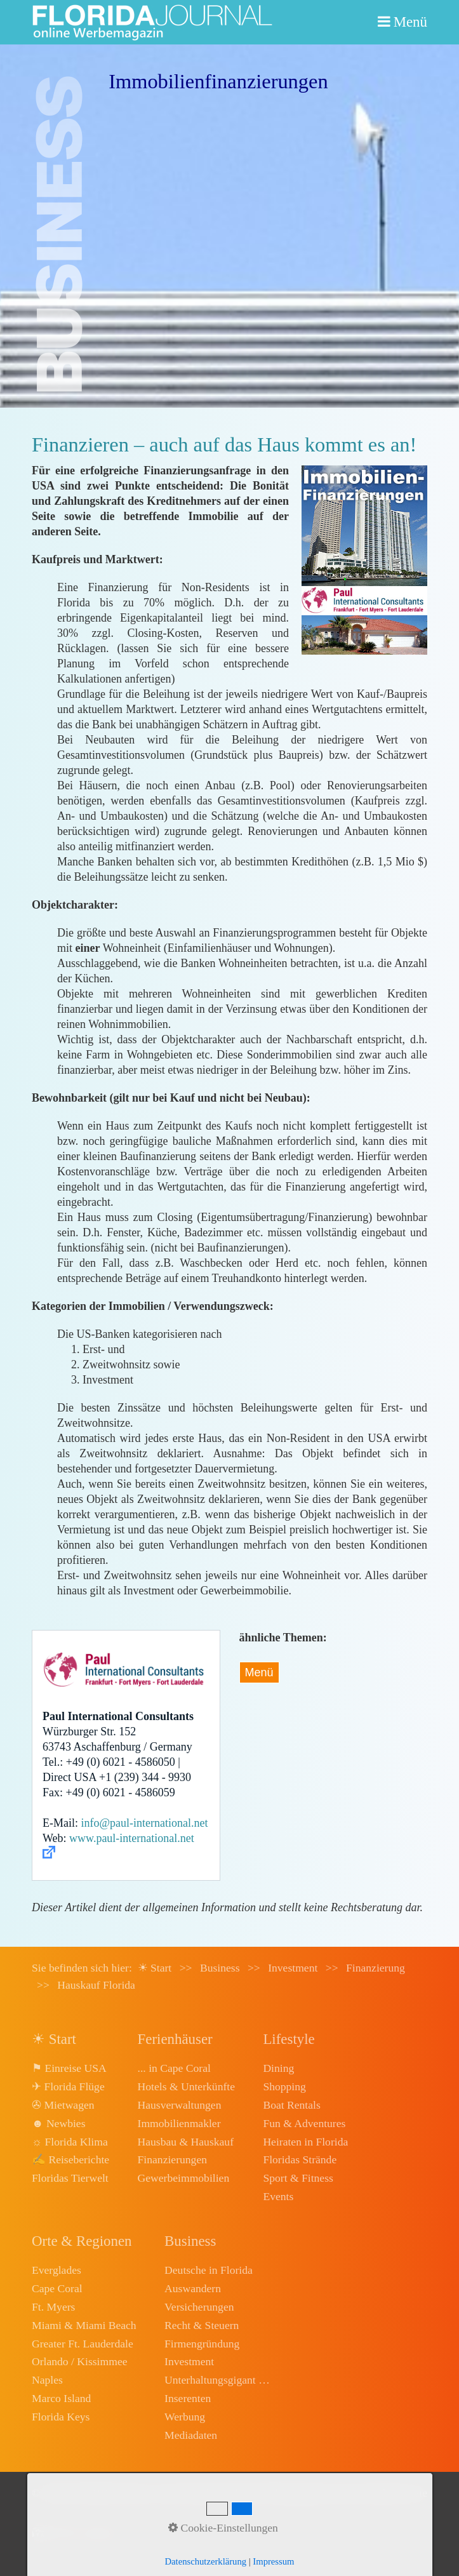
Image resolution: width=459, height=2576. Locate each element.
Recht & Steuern (201, 2325)
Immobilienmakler (179, 2123)
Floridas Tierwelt (70, 2178)
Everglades (56, 2270)
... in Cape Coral (174, 2068)
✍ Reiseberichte (70, 2159)
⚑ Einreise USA (69, 2068)
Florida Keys (61, 2416)
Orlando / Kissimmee (80, 2361)
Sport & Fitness (298, 2178)
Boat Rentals (291, 2105)
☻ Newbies (58, 2123)
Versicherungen (199, 2306)
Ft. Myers (53, 2306)
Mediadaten (190, 2435)
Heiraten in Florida (305, 2141)
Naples (47, 2379)
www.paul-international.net (131, 1838)
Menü (410, 22)
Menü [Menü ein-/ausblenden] (259, 1672)
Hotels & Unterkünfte (186, 2086)
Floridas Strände (299, 2159)
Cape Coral (57, 2288)
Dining (278, 2068)
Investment (189, 2361)
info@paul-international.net (144, 1823)
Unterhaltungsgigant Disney (218, 2379)
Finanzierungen (172, 2159)
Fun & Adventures (304, 2123)
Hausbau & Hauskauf (186, 2141)
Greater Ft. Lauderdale (82, 2343)
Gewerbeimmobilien (184, 2178)
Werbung (184, 2416)
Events (278, 2196)
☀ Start (155, 1967)
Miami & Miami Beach (84, 2325)
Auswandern (192, 2288)
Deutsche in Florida (208, 2270)
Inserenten (187, 2398)
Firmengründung (201, 2343)
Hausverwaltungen (180, 2105)
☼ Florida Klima (70, 2141)
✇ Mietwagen (63, 2105)
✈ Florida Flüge (68, 2086)
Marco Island (61, 2398)
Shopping (284, 2086)
